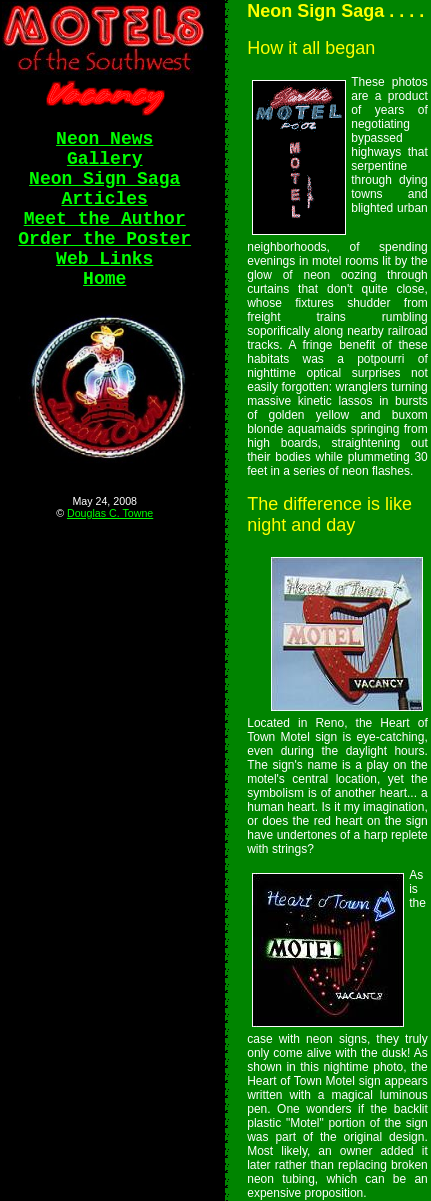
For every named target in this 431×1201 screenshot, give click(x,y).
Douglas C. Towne (110, 513)
